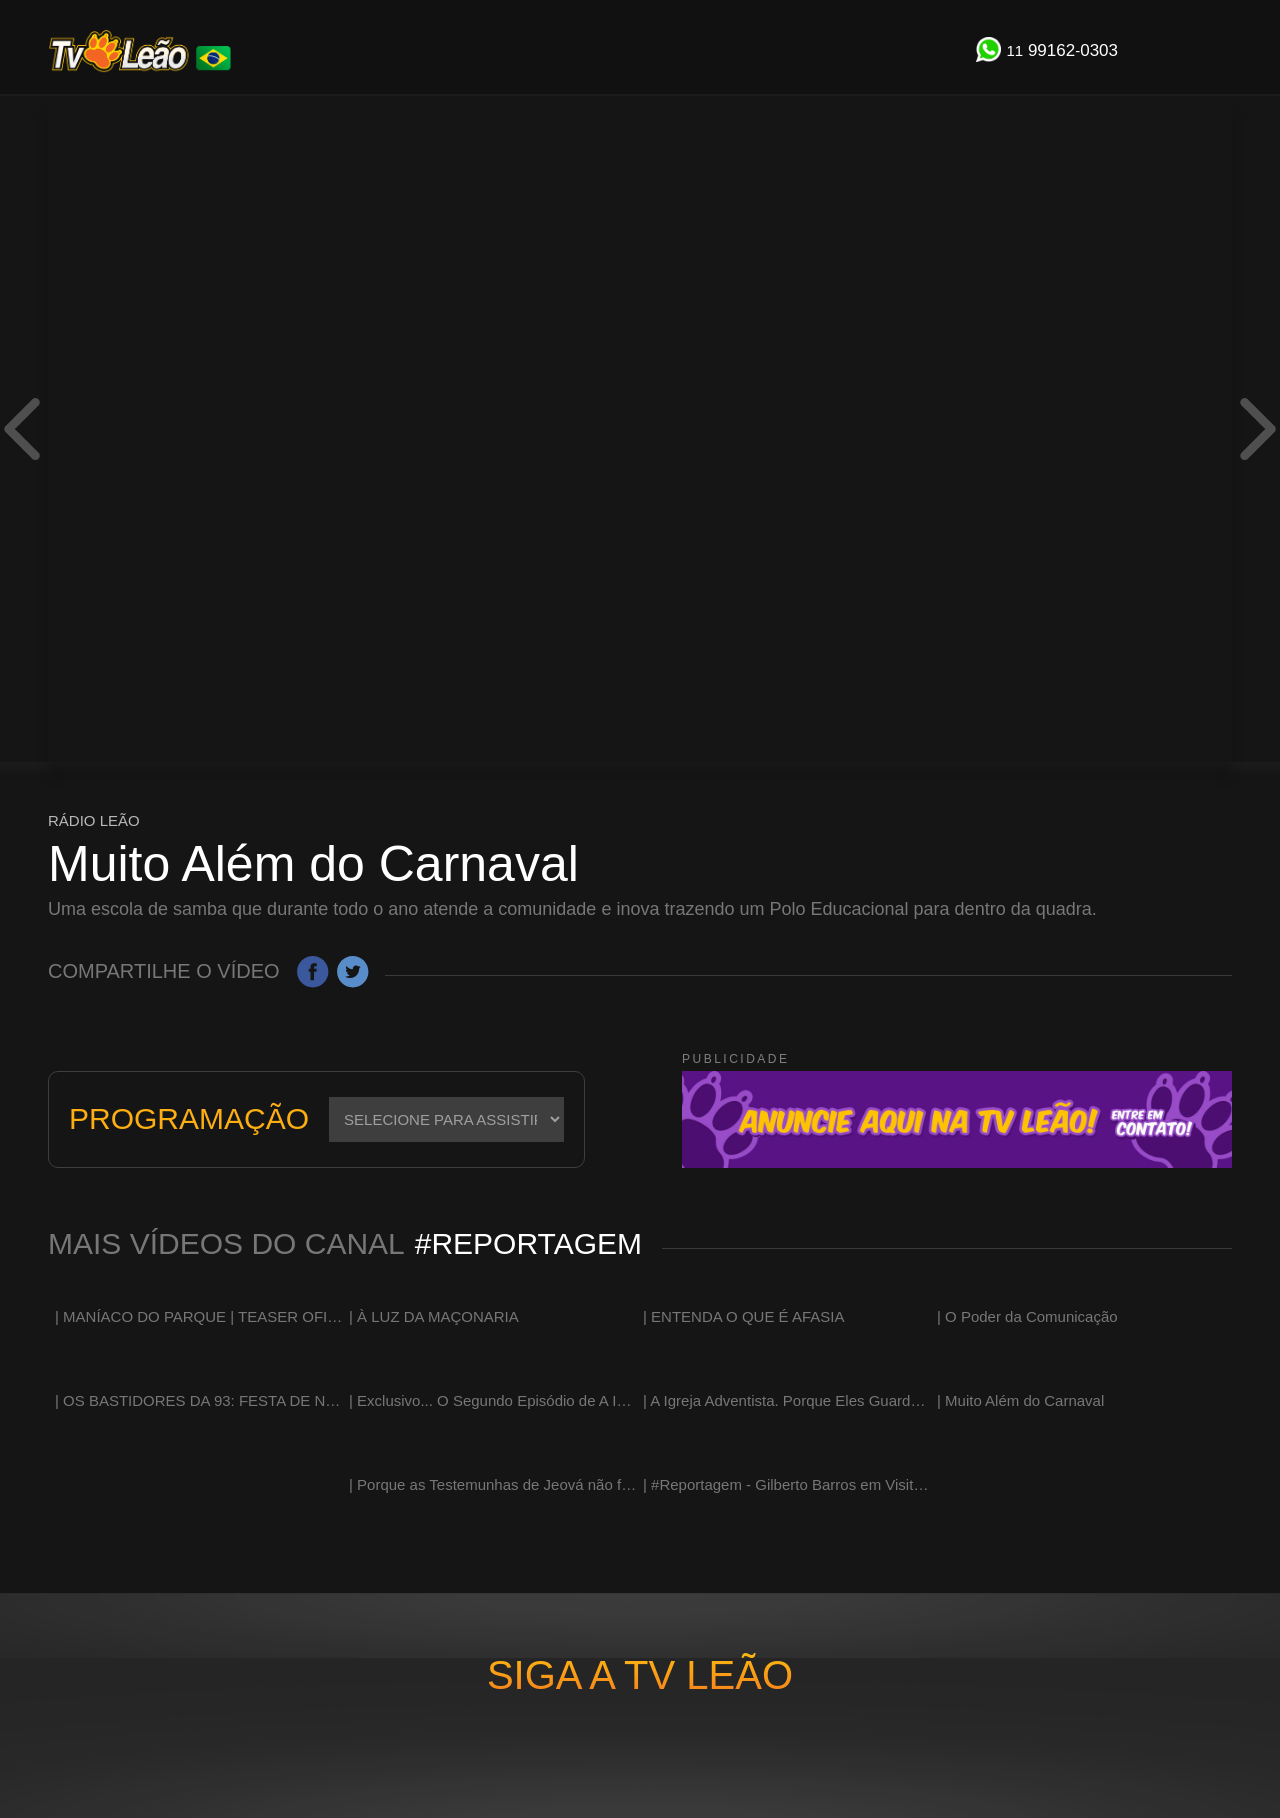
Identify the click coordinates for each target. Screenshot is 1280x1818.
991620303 (1062, 50)
